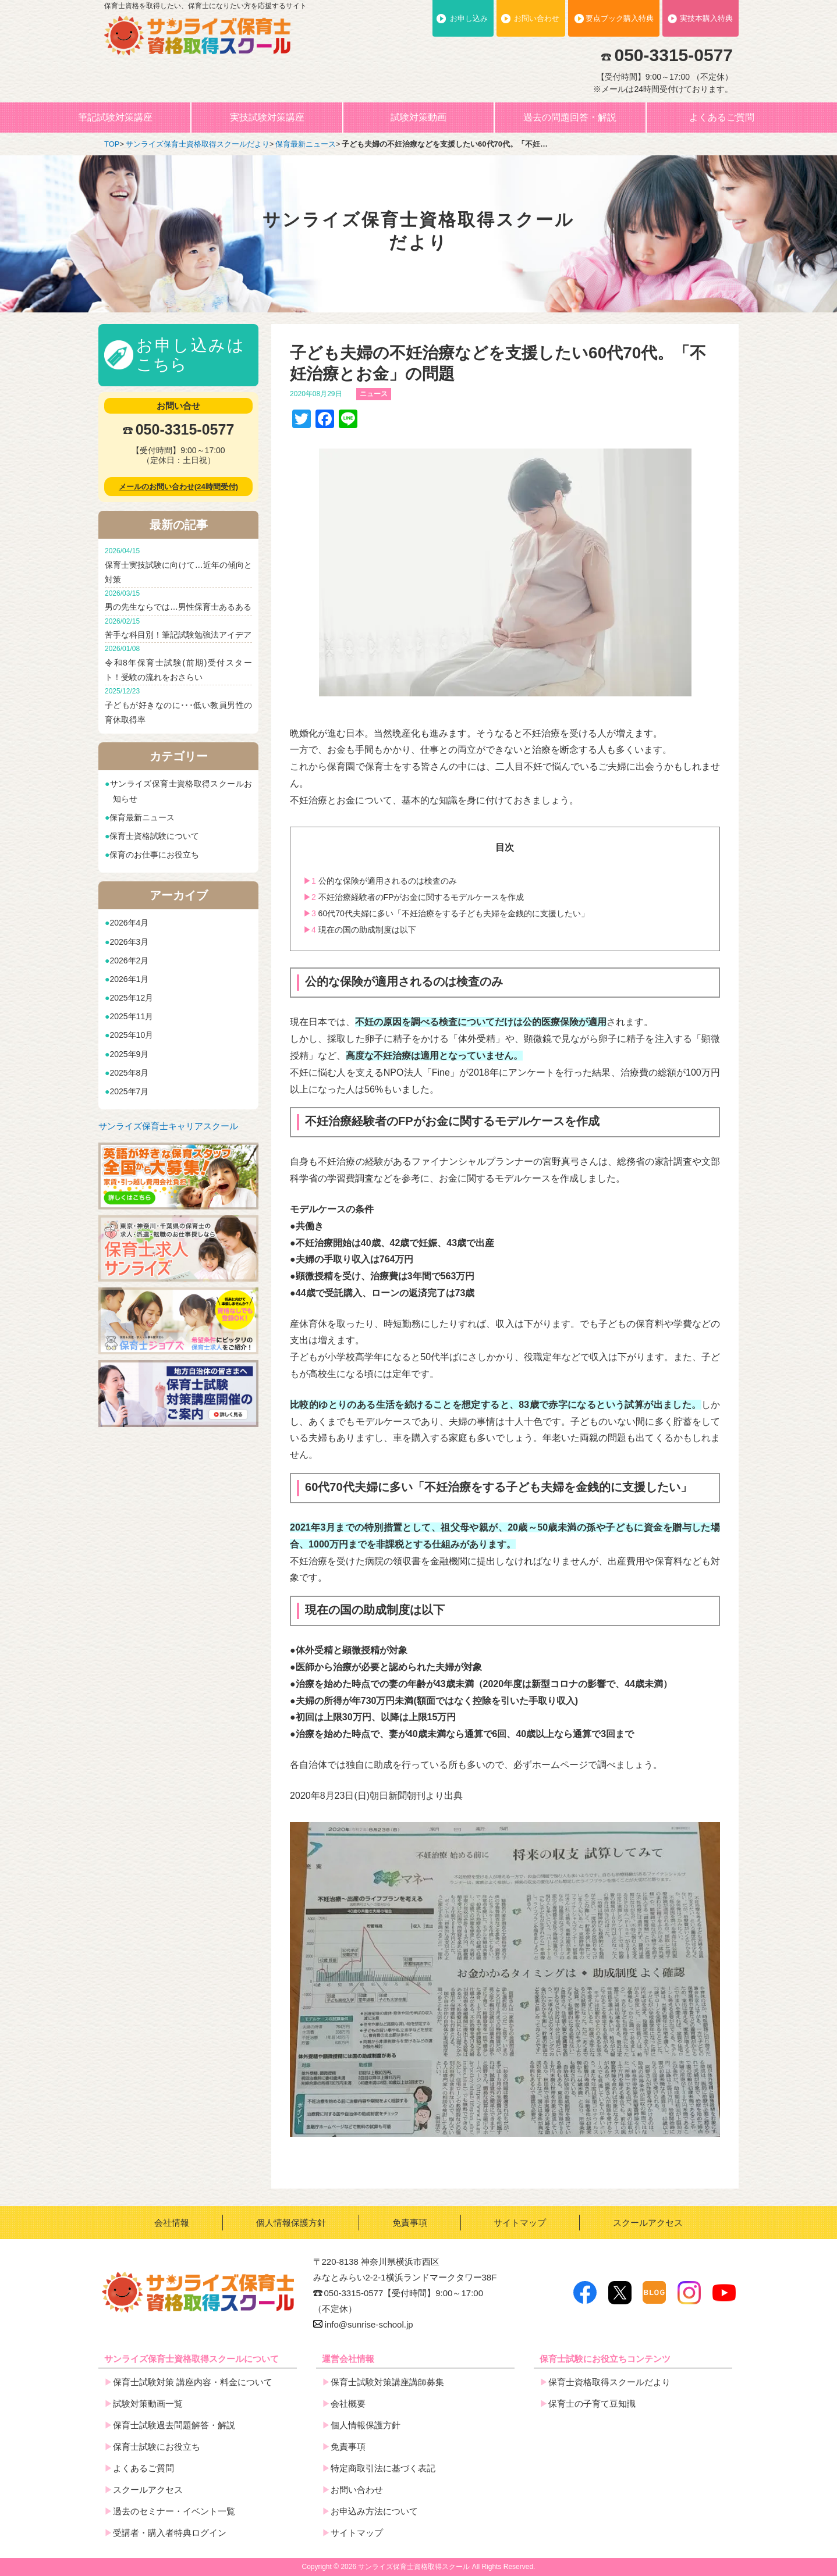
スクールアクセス (648, 2223)
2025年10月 (131, 1035)
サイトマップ (520, 2223)
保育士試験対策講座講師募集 (387, 2382)
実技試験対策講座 (267, 117)
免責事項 (409, 2223)
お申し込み (469, 18)
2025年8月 (128, 1072)
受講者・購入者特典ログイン (169, 2533)
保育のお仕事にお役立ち (154, 854)
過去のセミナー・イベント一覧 (174, 2511)
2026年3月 (128, 942)
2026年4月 (128, 922)
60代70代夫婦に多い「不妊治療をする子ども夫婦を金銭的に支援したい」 (446, 913)
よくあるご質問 (721, 117)
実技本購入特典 (706, 18)
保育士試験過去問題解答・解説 (174, 2425)
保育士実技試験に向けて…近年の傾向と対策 (178, 564)
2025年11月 (131, 1016)
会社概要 (348, 2403)
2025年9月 (128, 1054)
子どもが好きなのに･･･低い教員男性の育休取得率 (178, 704)
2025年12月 (131, 997)
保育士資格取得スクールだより (609, 2382)
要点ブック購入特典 (620, 18)
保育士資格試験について (154, 836)
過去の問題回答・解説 (569, 117)
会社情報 (171, 2223)
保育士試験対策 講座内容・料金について (192, 2382)
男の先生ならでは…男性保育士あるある (178, 600)
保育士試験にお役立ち (156, 2447)
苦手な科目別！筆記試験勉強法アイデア (178, 627)
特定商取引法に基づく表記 (383, 2468)
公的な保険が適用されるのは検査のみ (380, 880)
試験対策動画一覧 (148, 2403)
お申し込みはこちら (190, 355)
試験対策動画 (418, 117)
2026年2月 (128, 960)
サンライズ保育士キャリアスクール (168, 1126)
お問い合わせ (536, 18)
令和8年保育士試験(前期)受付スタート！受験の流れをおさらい (178, 662)
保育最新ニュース (142, 817)
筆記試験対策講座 (115, 117)
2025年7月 (128, 1091)
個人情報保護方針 (291, 2223)
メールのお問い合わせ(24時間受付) (178, 486)
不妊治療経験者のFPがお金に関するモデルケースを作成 (413, 897)
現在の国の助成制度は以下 (359, 929)
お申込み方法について (374, 2511)
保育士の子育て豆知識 (592, 2403)
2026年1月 (128, 979)
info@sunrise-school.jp (363, 2324)
